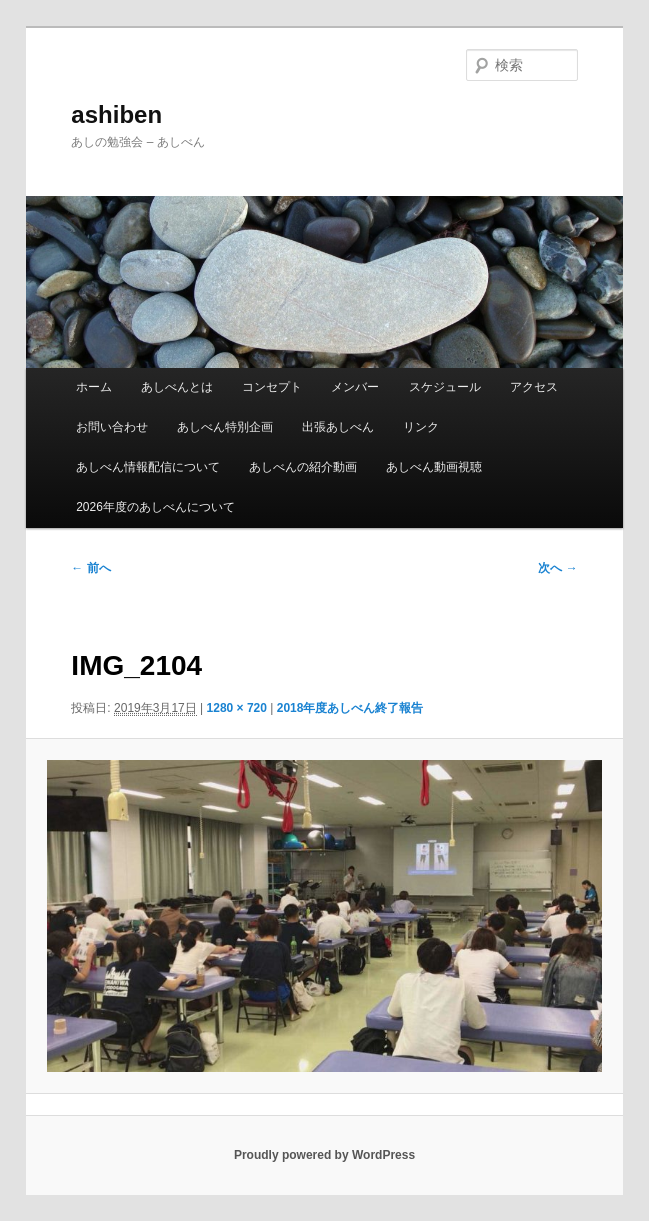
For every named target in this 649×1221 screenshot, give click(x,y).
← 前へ (90, 568)
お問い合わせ (112, 427)
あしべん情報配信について (148, 467)
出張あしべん (338, 427)
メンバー (355, 387)
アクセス (534, 387)
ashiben (116, 114)
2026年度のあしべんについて (155, 507)
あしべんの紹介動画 (303, 467)
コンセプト (272, 387)
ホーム (94, 387)
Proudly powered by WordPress (324, 1155)
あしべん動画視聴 (434, 467)
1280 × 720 (237, 708)
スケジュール (445, 387)
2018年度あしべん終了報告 (350, 708)
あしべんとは (177, 387)
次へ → (557, 568)
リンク (421, 427)
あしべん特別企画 (225, 427)
